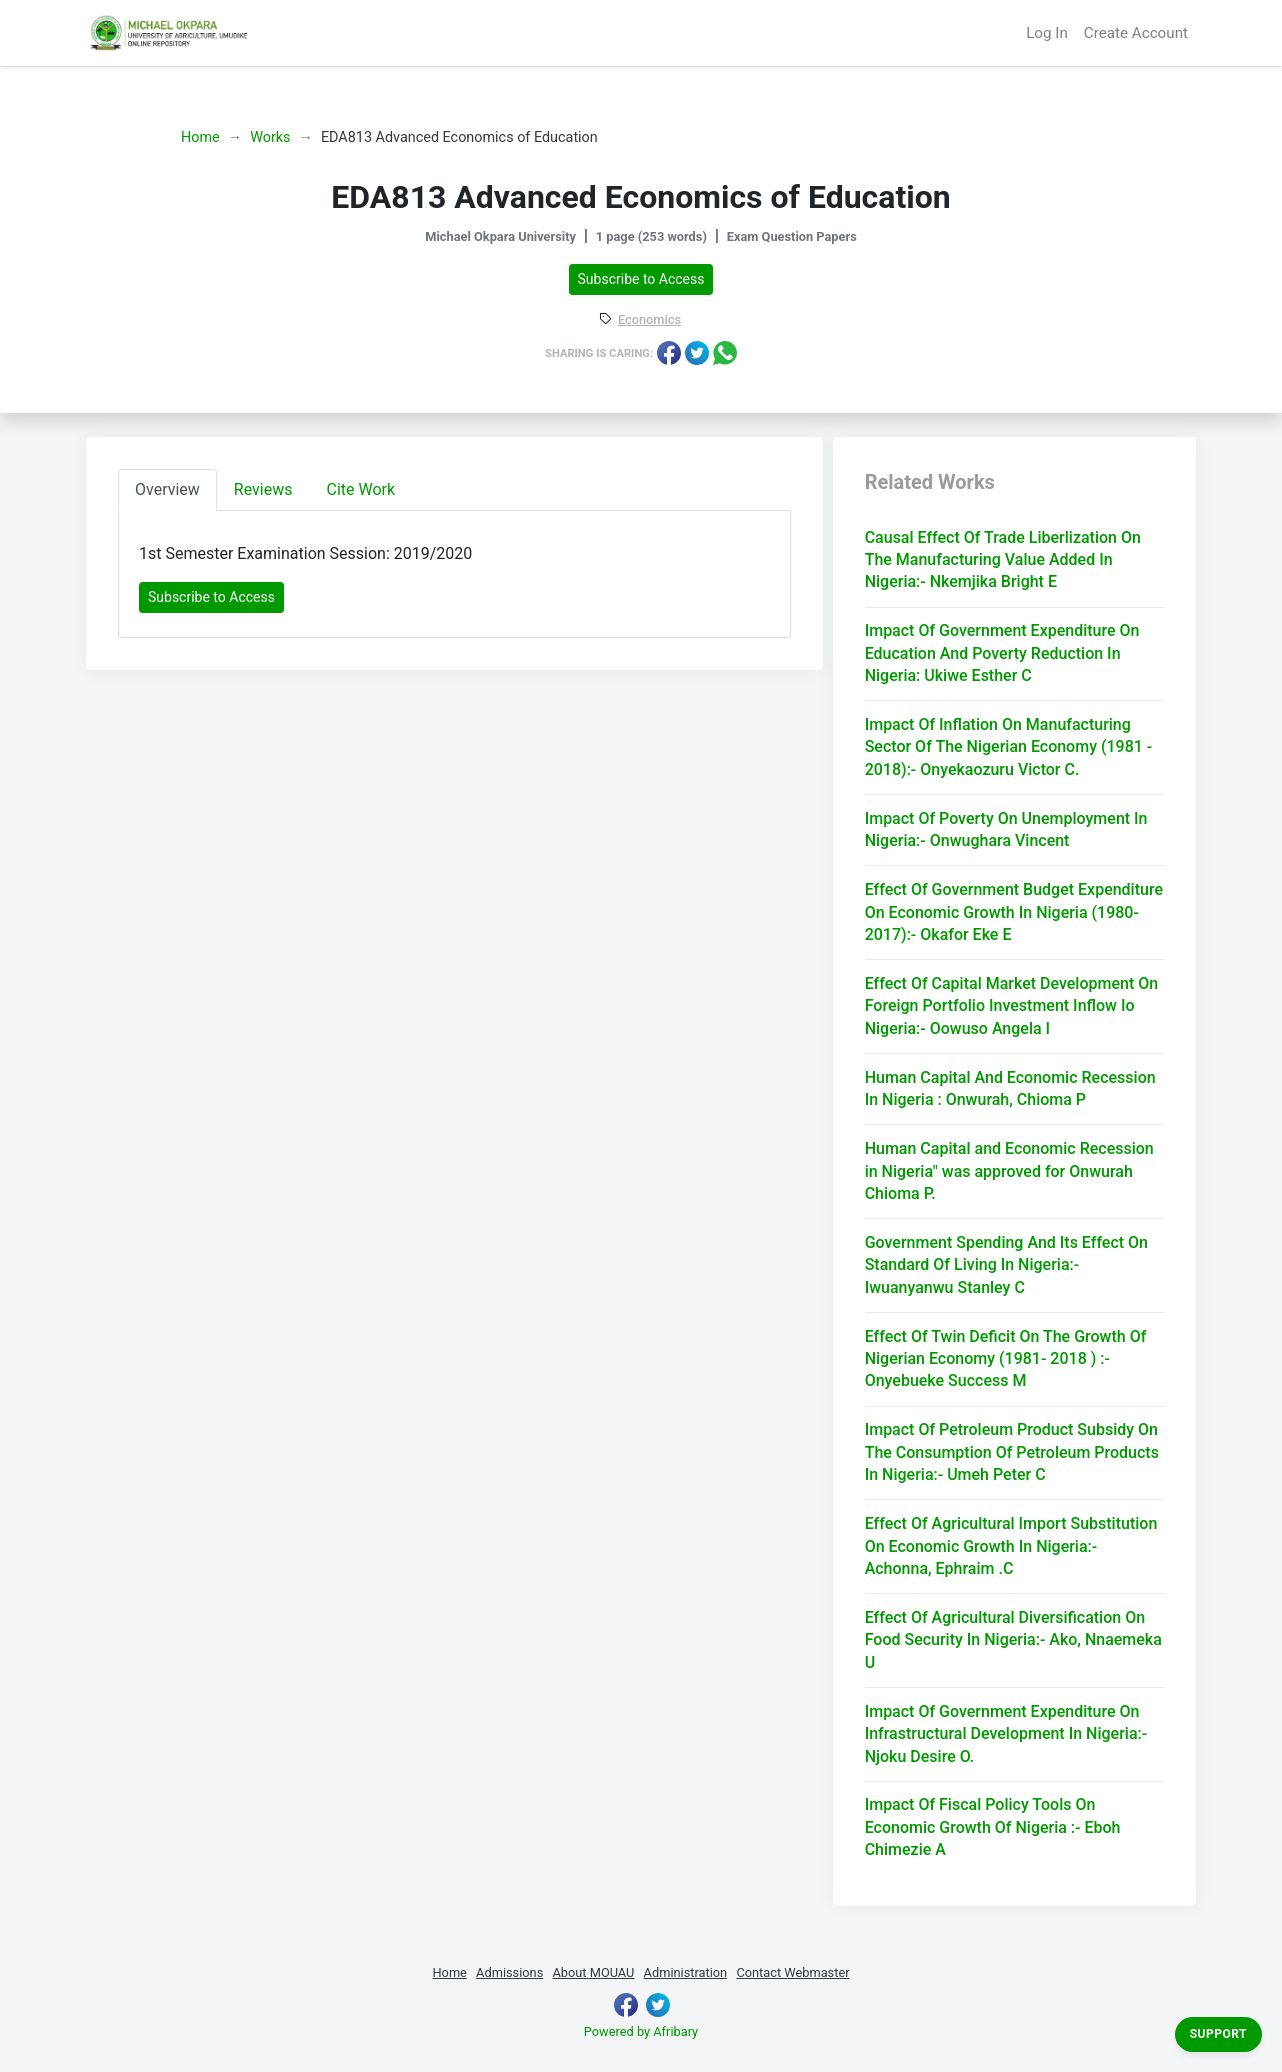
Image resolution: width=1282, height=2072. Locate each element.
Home (200, 137)
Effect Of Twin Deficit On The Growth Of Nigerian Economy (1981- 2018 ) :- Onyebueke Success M (1006, 1359)
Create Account (1136, 33)
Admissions (509, 1972)
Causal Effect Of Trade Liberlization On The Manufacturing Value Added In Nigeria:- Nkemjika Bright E (1003, 560)
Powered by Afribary (641, 2031)
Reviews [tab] (263, 489)
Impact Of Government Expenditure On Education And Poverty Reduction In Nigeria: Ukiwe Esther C (1002, 653)
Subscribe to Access (641, 279)
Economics (649, 320)
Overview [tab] (167, 489)
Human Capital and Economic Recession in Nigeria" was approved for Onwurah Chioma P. (1009, 1171)
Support (1218, 2034)
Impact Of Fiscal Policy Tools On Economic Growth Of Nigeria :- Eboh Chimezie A (993, 1827)
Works (270, 137)
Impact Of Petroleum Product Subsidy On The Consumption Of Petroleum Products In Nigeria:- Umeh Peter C (1012, 1452)
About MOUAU (593, 1972)
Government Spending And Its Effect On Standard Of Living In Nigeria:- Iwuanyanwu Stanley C (1006, 1265)
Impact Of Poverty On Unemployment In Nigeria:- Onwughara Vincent (1006, 829)
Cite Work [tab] (361, 489)
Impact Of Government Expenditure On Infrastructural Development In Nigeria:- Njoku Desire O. (1006, 1734)
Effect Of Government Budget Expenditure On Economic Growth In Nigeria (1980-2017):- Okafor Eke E (1014, 912)
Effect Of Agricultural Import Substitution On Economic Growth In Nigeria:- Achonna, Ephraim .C (1011, 1546)
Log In (1047, 33)
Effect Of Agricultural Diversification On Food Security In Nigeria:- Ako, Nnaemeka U (1013, 1640)
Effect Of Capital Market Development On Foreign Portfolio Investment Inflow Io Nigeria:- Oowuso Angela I (1011, 1006)
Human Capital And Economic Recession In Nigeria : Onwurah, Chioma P (1010, 1088)
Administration (686, 1972)
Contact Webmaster (792, 1972)
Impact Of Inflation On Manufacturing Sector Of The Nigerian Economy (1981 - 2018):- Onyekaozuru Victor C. (1009, 747)
